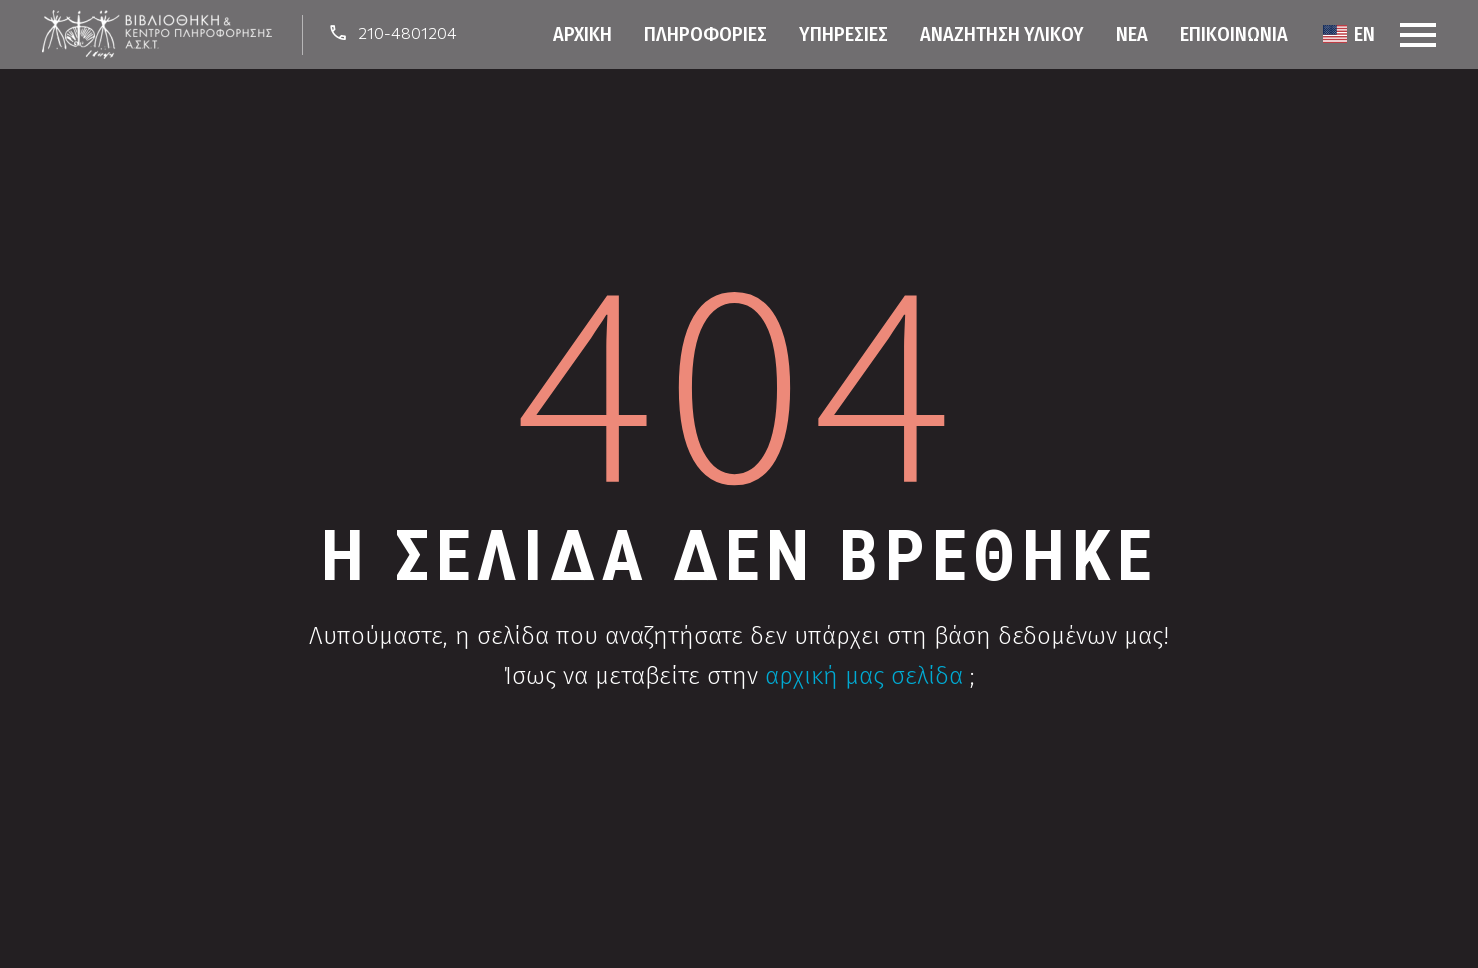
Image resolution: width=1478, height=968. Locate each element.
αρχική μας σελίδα (864, 676)
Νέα (1132, 34)
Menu (1418, 35)
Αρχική (582, 34)
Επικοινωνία (1234, 34)
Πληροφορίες (705, 34)
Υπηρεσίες (843, 34)
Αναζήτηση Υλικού (1002, 34)
